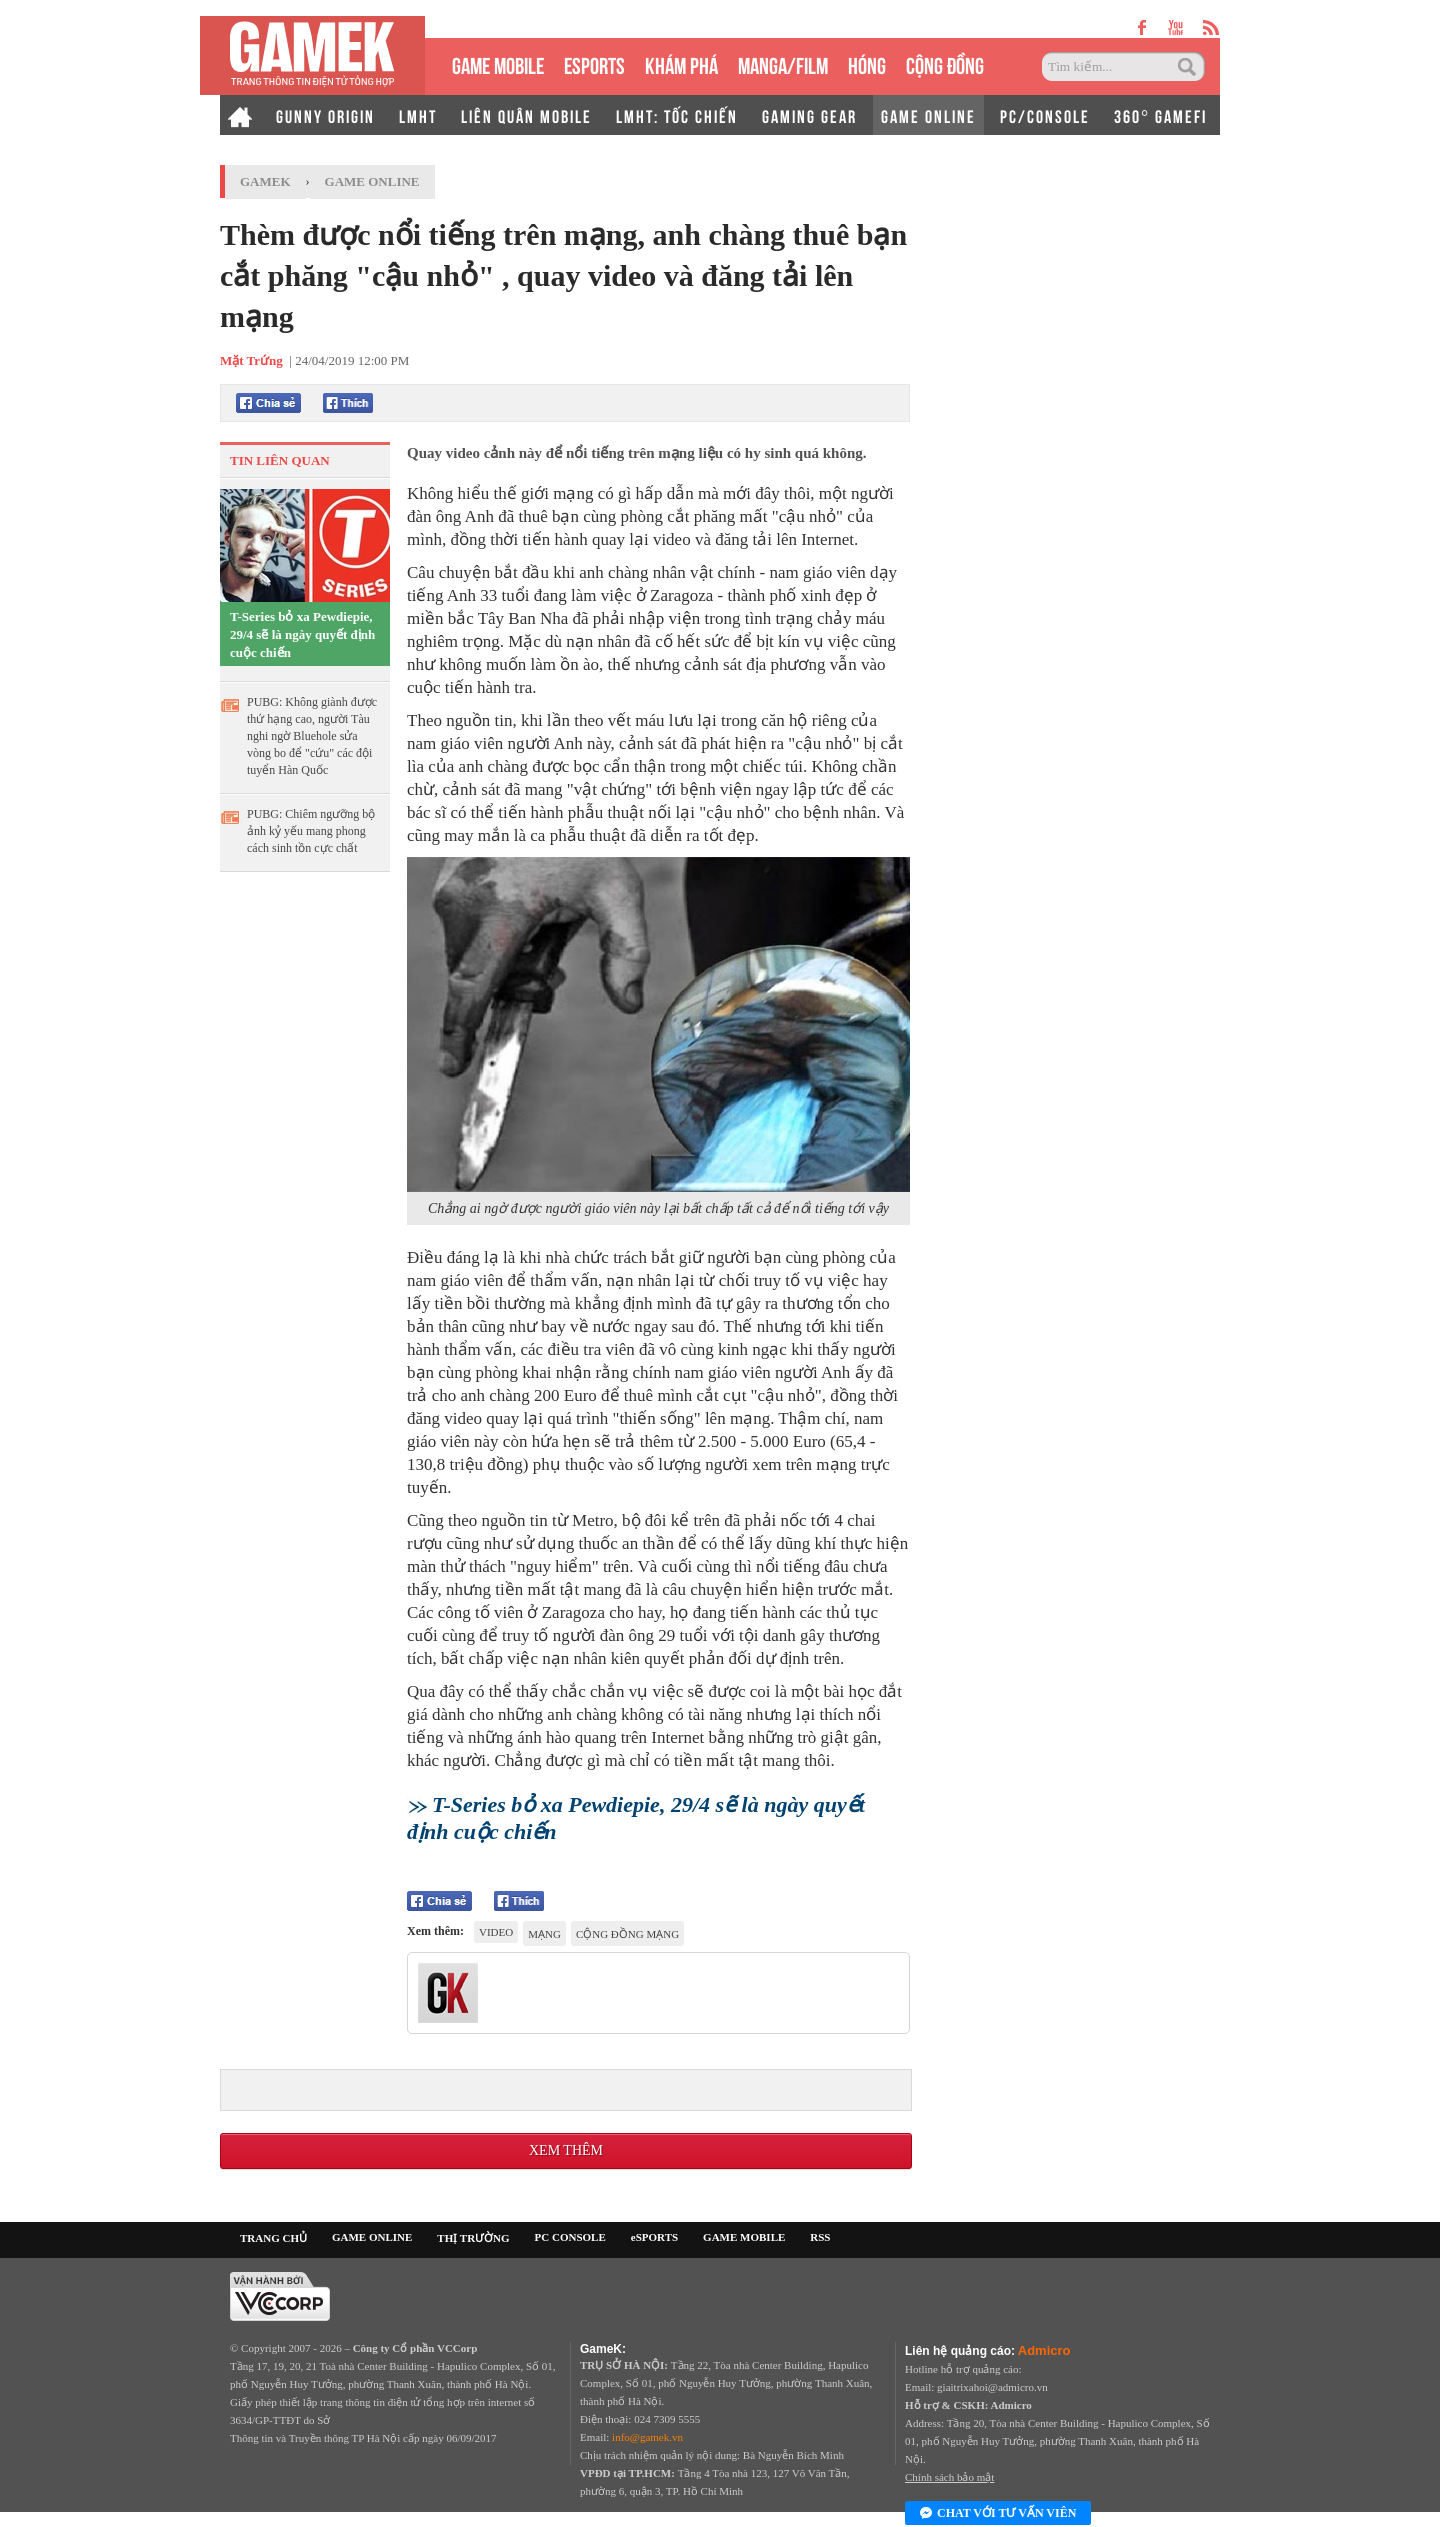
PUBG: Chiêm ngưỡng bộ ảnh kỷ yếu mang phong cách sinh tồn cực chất (311, 831)
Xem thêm (566, 2150)
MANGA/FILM (783, 63)
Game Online (372, 181)
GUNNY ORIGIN (325, 115)
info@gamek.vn (647, 2437)
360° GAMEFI (1160, 115)
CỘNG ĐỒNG (945, 63)
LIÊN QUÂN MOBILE (526, 115)
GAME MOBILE (498, 63)
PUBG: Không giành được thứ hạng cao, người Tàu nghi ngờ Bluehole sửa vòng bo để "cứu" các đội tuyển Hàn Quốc (312, 736)
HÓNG (867, 63)
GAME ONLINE (928, 115)
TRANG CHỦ (273, 2238)
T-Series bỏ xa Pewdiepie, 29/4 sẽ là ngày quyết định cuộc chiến (302, 634)
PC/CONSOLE (1045, 115)
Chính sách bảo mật (949, 2477)
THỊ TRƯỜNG (473, 2238)
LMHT (418, 115)
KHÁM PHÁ (681, 63)
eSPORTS (594, 63)
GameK (265, 181)
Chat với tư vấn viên (998, 2514)
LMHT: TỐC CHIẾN (677, 115)
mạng (544, 1934)
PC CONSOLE (570, 2237)
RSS (820, 2237)
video (496, 1932)
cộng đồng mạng (627, 1934)
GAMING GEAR (809, 115)
